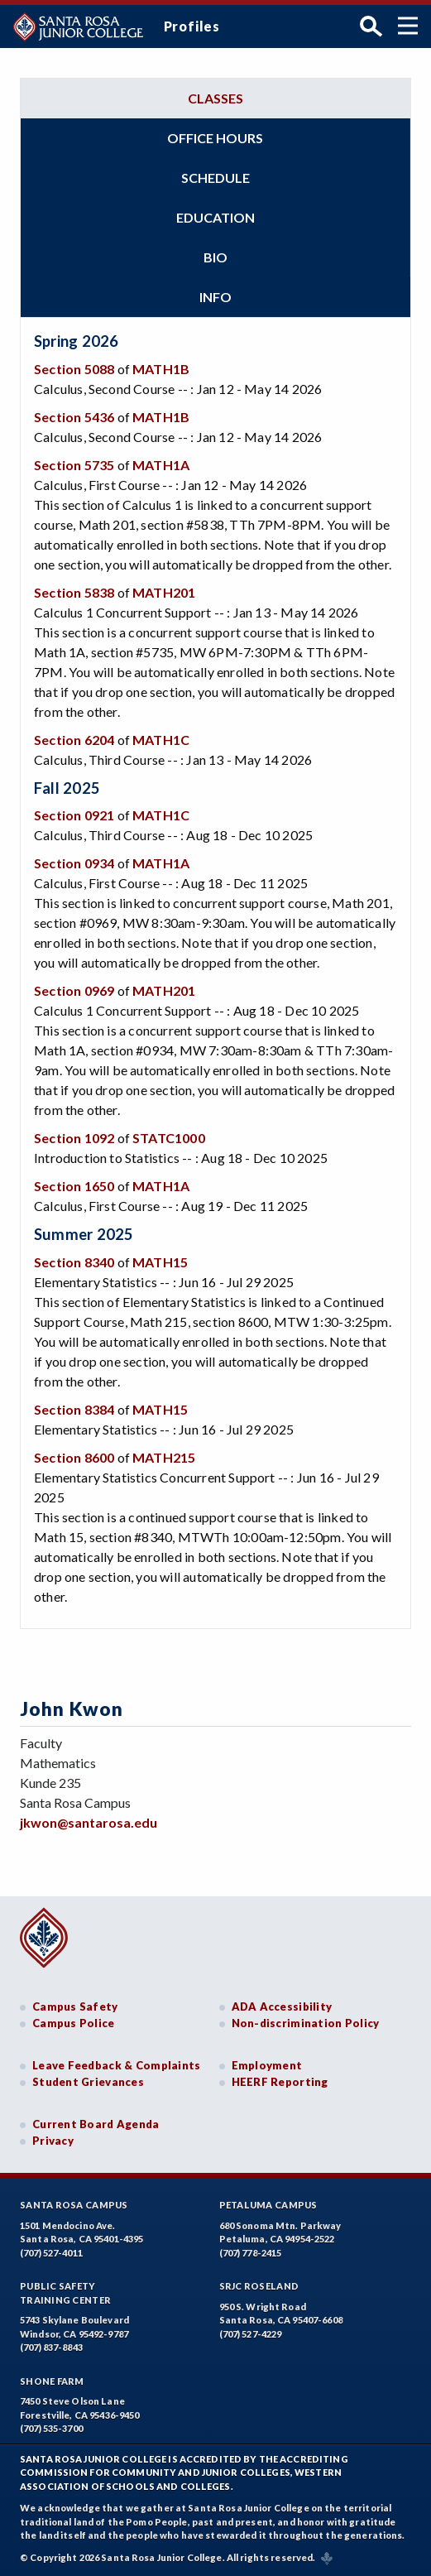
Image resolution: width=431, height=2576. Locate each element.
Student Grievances (88, 2081)
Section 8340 (74, 1262)
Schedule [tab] (215, 177)
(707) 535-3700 (51, 2428)
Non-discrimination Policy (306, 2023)
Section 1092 (74, 1138)
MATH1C (160, 739)
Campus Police (73, 2023)
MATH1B (160, 369)
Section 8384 (74, 1409)
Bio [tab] (215, 257)
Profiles (192, 26)
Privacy (53, 2140)
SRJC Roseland (259, 2285)
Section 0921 (74, 815)
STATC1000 (168, 1138)
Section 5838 (74, 592)
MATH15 (160, 1262)
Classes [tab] (215, 98)
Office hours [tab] (215, 138)
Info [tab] (215, 297)
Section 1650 (74, 1186)
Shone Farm (52, 2381)
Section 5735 (74, 465)
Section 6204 (74, 739)
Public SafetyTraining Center (65, 2292)
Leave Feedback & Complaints (116, 2065)
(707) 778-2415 (250, 2252)
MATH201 (163, 592)
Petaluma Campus (268, 2204)
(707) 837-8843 (51, 2347)
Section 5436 (74, 417)
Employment (267, 2065)
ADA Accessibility (282, 2006)
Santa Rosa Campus (74, 2204)
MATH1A (160, 465)
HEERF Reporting (280, 2081)
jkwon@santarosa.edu (88, 1822)
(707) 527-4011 (51, 2252)
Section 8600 (74, 1457)
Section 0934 (74, 863)
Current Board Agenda (96, 2124)
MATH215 (163, 1457)
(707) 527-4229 (250, 2333)
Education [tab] (215, 217)
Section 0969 (74, 990)
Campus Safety (75, 2006)
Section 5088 (74, 369)
